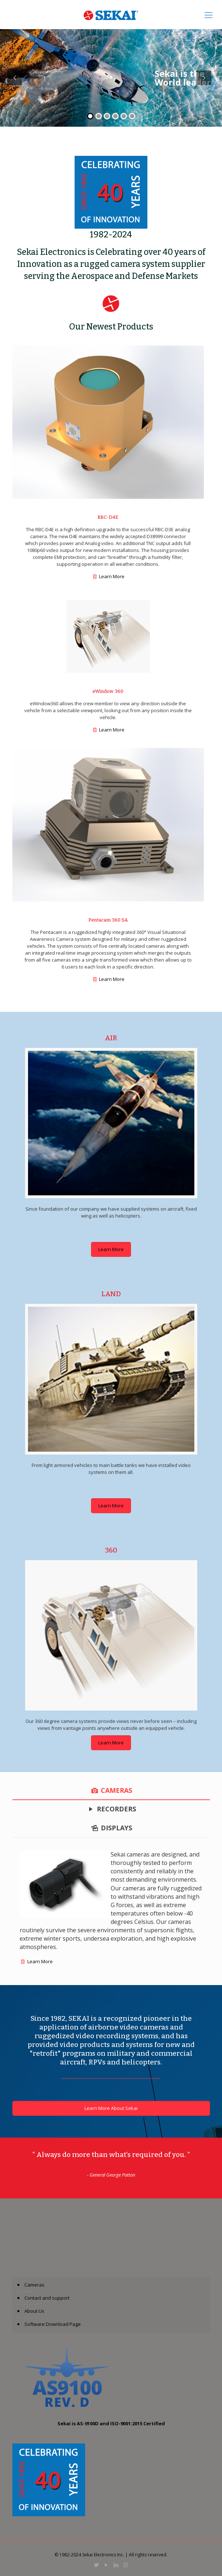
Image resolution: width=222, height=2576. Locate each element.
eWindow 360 (107, 691)
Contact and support (47, 2298)
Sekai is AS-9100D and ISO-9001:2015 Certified (111, 2423)
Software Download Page (52, 2324)
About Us (34, 2311)
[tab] (111, 1790)
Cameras (34, 2284)
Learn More (111, 576)
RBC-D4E (108, 517)
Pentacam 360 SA (108, 920)
